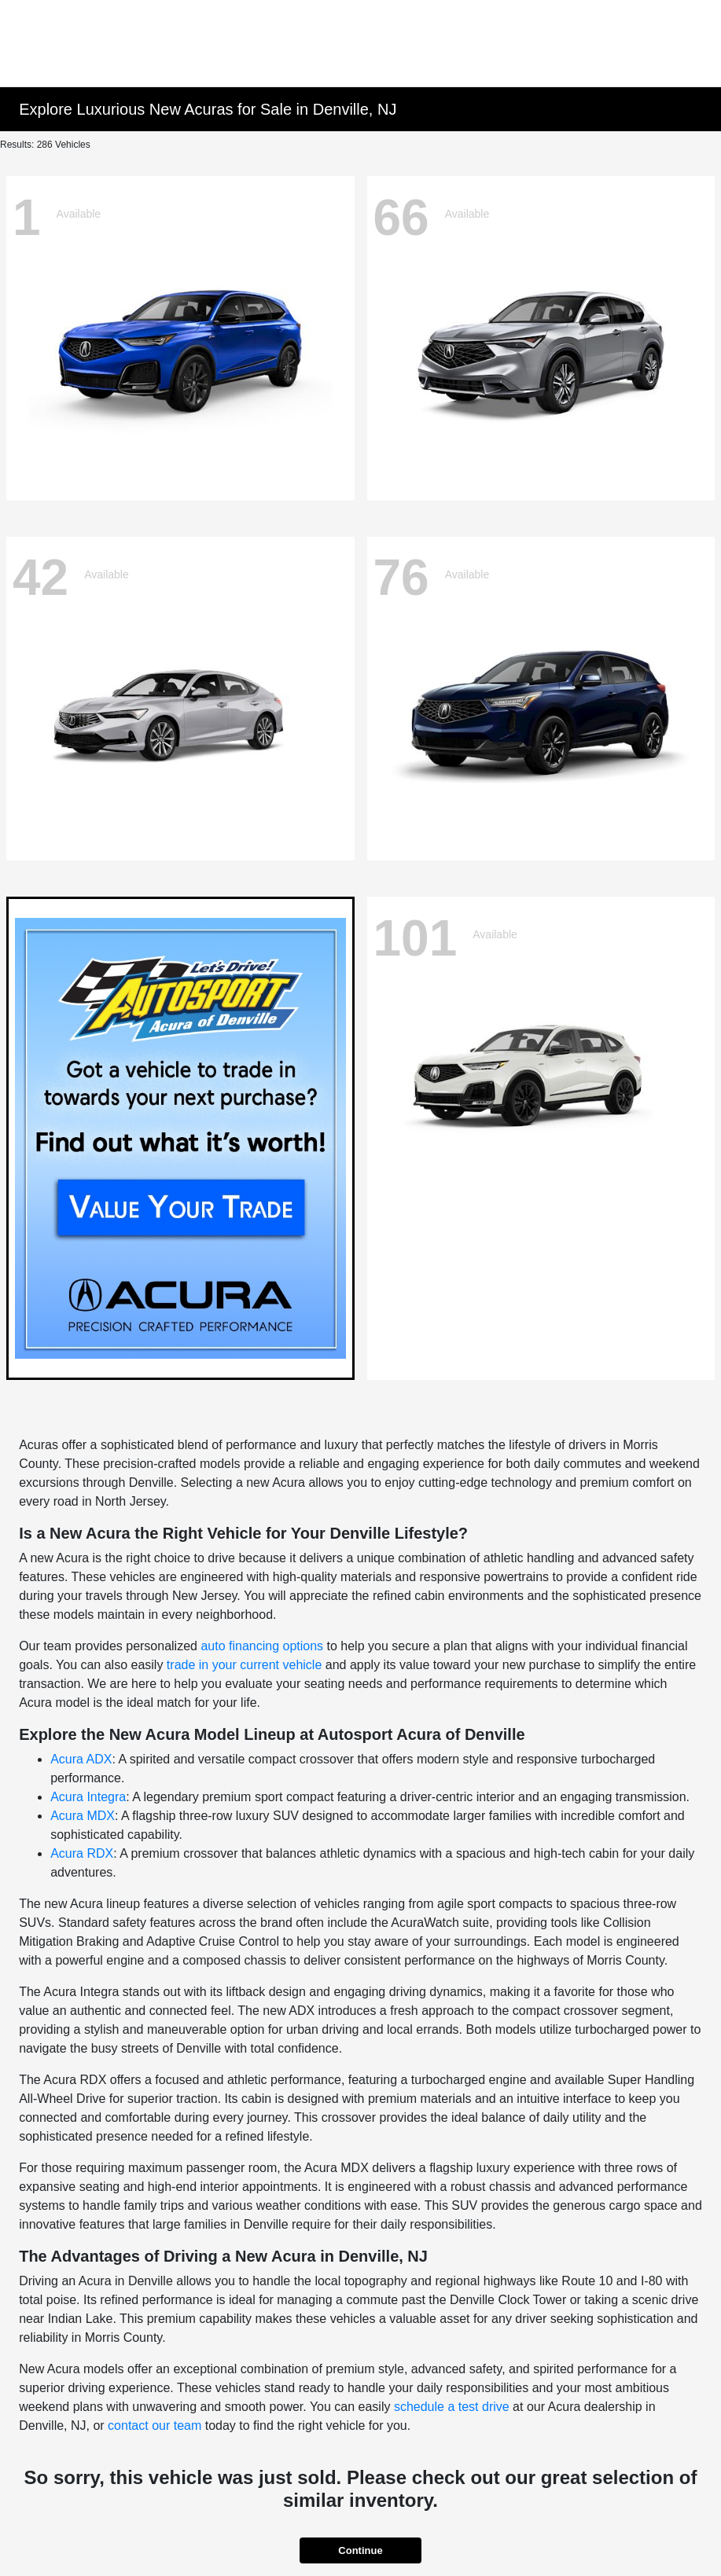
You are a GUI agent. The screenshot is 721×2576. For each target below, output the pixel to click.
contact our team (154, 2425)
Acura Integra (88, 1797)
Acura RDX (81, 1853)
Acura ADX (81, 1759)
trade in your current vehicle (244, 1664)
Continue (360, 2550)
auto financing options (261, 1646)
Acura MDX (82, 1815)
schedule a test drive (451, 2406)
